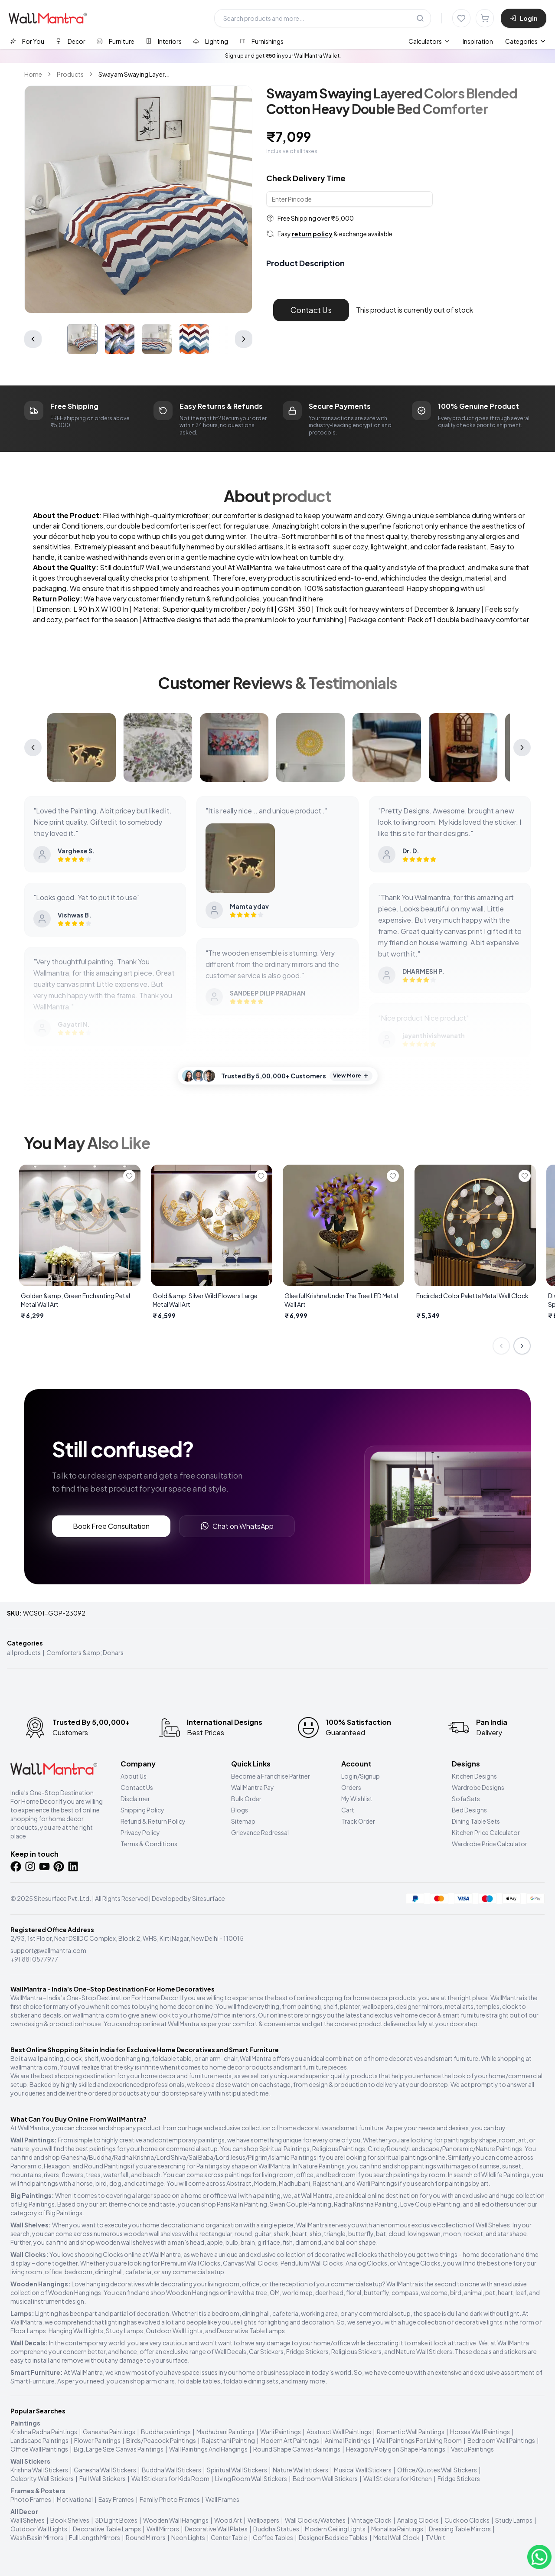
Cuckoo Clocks (467, 2520)
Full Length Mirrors (94, 2537)
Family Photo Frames (170, 2499)
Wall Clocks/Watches (315, 2520)
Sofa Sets (466, 1798)
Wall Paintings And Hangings (208, 2449)
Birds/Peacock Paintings (161, 2440)
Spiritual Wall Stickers (237, 2470)
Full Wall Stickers (102, 2478)
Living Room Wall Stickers (251, 2478)
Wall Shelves (27, 2520)
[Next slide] (522, 1346)
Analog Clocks (418, 2520)
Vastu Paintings (472, 2449)
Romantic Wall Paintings (410, 2432)
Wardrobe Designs (478, 1787)
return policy (312, 234)
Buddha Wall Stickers (171, 2470)
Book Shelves (69, 2520)
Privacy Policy (140, 1832)
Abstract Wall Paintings (339, 2432)
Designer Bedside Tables (333, 2537)
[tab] (27, 41)
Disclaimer (135, 1798)
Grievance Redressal (260, 1832)
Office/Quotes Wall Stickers (437, 2470)
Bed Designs (469, 1810)
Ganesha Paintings (109, 2432)
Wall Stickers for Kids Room (170, 2478)
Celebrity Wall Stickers (42, 2478)
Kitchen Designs (474, 1776)
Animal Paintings (348, 2440)
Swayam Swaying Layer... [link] (134, 74)
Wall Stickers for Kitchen (397, 2478)
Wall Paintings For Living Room (419, 2440)
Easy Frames (116, 2499)
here (315, 598)
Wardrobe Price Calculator (489, 1844)
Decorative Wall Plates (216, 2529)
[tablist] (147, 41)
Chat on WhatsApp (237, 1526)
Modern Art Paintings (290, 2440)
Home (33, 74)
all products (24, 1652)
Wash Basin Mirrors (36, 2537)
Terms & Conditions (149, 1844)
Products (70, 74)
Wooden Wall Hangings (176, 2520)
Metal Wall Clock (396, 2537)
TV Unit (435, 2537)
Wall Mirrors (163, 2529)
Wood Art (228, 2520)
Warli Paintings (280, 2432)
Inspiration (478, 41)
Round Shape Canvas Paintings (296, 2449)
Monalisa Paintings (397, 2529)
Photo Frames (30, 2499)
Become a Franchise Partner (270, 1776)
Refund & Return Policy (153, 1821)
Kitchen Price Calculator (486, 1832)
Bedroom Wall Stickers (325, 2478)
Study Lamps (513, 2520)
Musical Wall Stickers (363, 2470)
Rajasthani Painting (228, 2440)
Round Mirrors (146, 2537)
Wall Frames (222, 2499)
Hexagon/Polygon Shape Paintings (395, 2449)
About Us (134, 1776)
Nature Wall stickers (300, 2470)
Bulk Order (246, 1798)
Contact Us (311, 310)
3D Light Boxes (116, 2520)
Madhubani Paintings (225, 2432)
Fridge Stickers (458, 2478)
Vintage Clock (371, 2520)
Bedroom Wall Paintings (501, 2440)
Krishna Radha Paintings (43, 2432)
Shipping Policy (142, 1810)
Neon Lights (188, 2537)
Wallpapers (263, 2520)
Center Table (229, 2537)
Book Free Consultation (111, 1526)
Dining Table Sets (476, 1821)
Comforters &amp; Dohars (85, 1652)
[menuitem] (429, 41)
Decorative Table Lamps (107, 2529)
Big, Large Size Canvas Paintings (118, 2449)
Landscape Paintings (39, 2440)
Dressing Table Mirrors (460, 2529)
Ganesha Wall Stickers (105, 2470)
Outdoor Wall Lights (38, 2529)
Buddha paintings (166, 2432)
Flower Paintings (97, 2440)
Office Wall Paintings (39, 2449)
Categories (525, 41)
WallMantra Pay (252, 1787)
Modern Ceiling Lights (335, 2529)
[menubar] (450, 41)
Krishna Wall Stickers (39, 2470)
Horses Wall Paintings (480, 2432)
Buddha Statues (276, 2529)
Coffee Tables (273, 2537)
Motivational (75, 2499)
